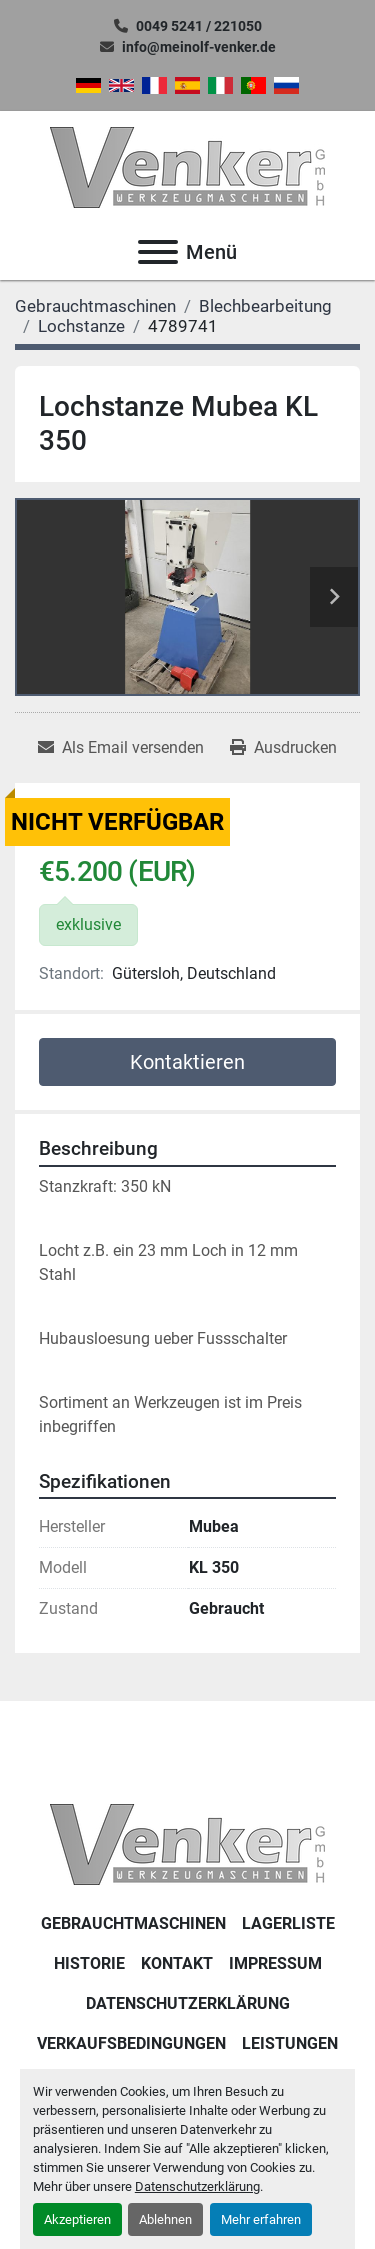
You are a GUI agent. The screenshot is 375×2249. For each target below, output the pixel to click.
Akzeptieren (77, 2219)
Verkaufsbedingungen (131, 2043)
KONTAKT (177, 1963)
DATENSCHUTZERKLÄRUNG (188, 2003)
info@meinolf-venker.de (199, 47)
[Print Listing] (283, 748)
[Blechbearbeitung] (265, 306)
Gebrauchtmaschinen (133, 1923)
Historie (89, 1963)
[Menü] (158, 252)
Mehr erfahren (261, 2219)
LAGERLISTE (288, 1923)
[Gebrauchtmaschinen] (95, 306)
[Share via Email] (121, 748)
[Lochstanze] (81, 326)
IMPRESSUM (275, 1963)
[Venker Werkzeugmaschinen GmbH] (187, 1843)
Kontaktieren (187, 1062)
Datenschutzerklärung (197, 2186)
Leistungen (290, 2043)
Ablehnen (165, 2219)
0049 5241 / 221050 (199, 26)
